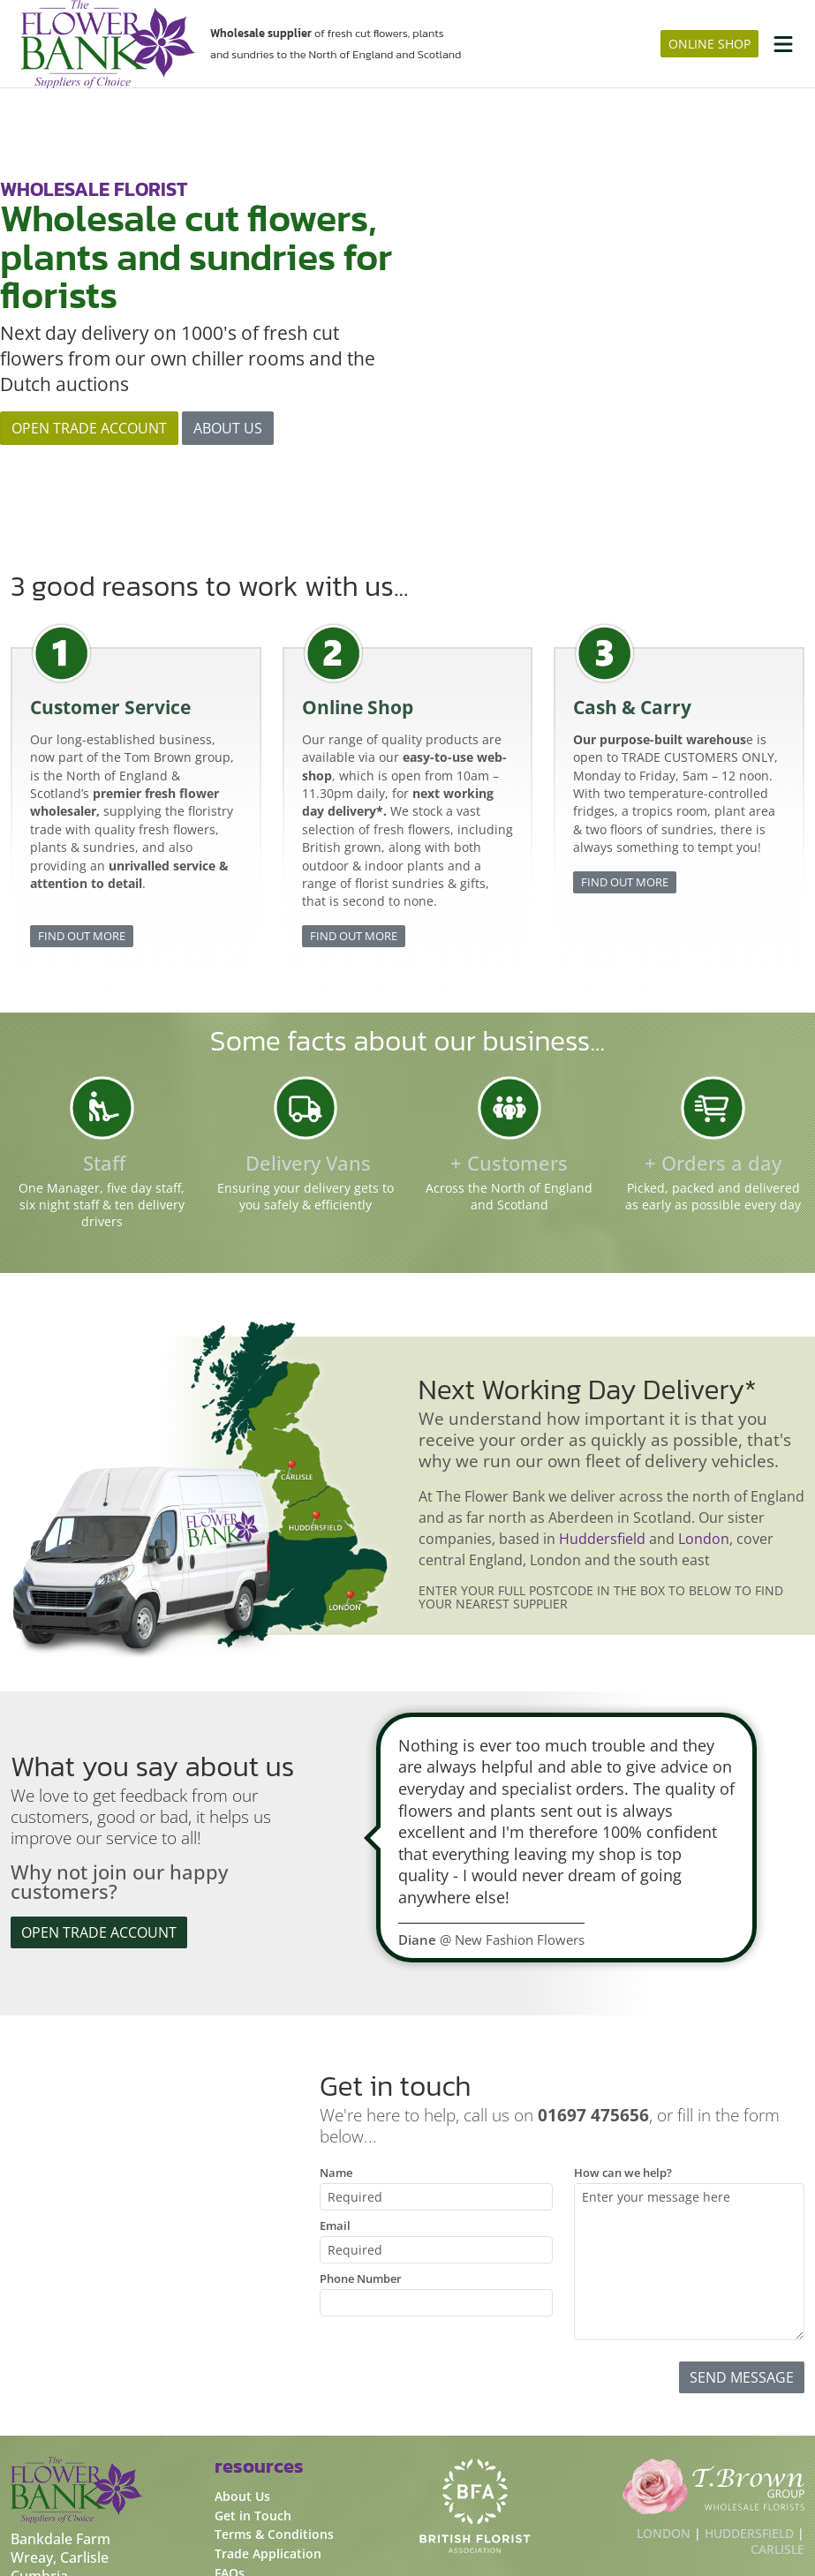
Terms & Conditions (274, 2395)
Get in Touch (253, 2377)
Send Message (742, 2238)
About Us (242, 2357)
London (703, 1400)
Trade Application (268, 2415)
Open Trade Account (89, 358)
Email (335, 2086)
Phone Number (361, 2139)
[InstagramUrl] (60, 2526)
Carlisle (777, 2410)
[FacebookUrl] (25, 2526)
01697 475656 (56, 2488)
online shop (709, 43)
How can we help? (623, 2033)
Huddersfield (602, 1400)
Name (336, 2033)
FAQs (230, 2434)
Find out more (81, 796)
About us (227, 358)
